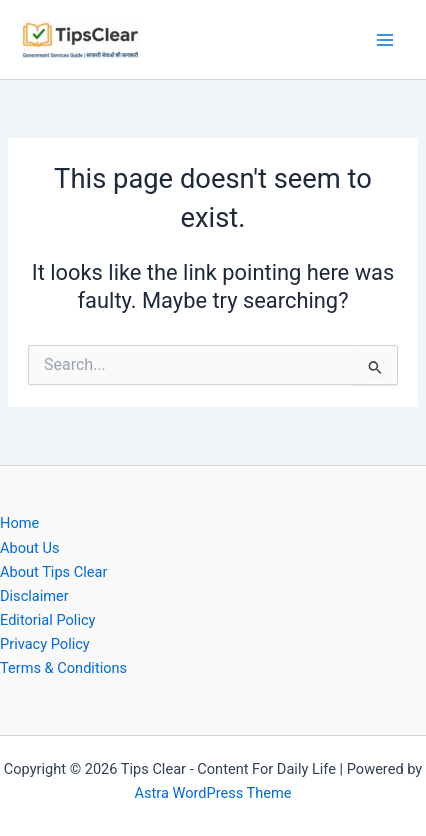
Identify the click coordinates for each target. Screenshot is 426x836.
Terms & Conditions (63, 668)
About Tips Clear (53, 572)
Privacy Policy (45, 644)
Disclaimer (34, 596)
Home (19, 523)
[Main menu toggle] (385, 40)
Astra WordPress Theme (212, 793)
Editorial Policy (47, 620)
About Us (29, 548)
